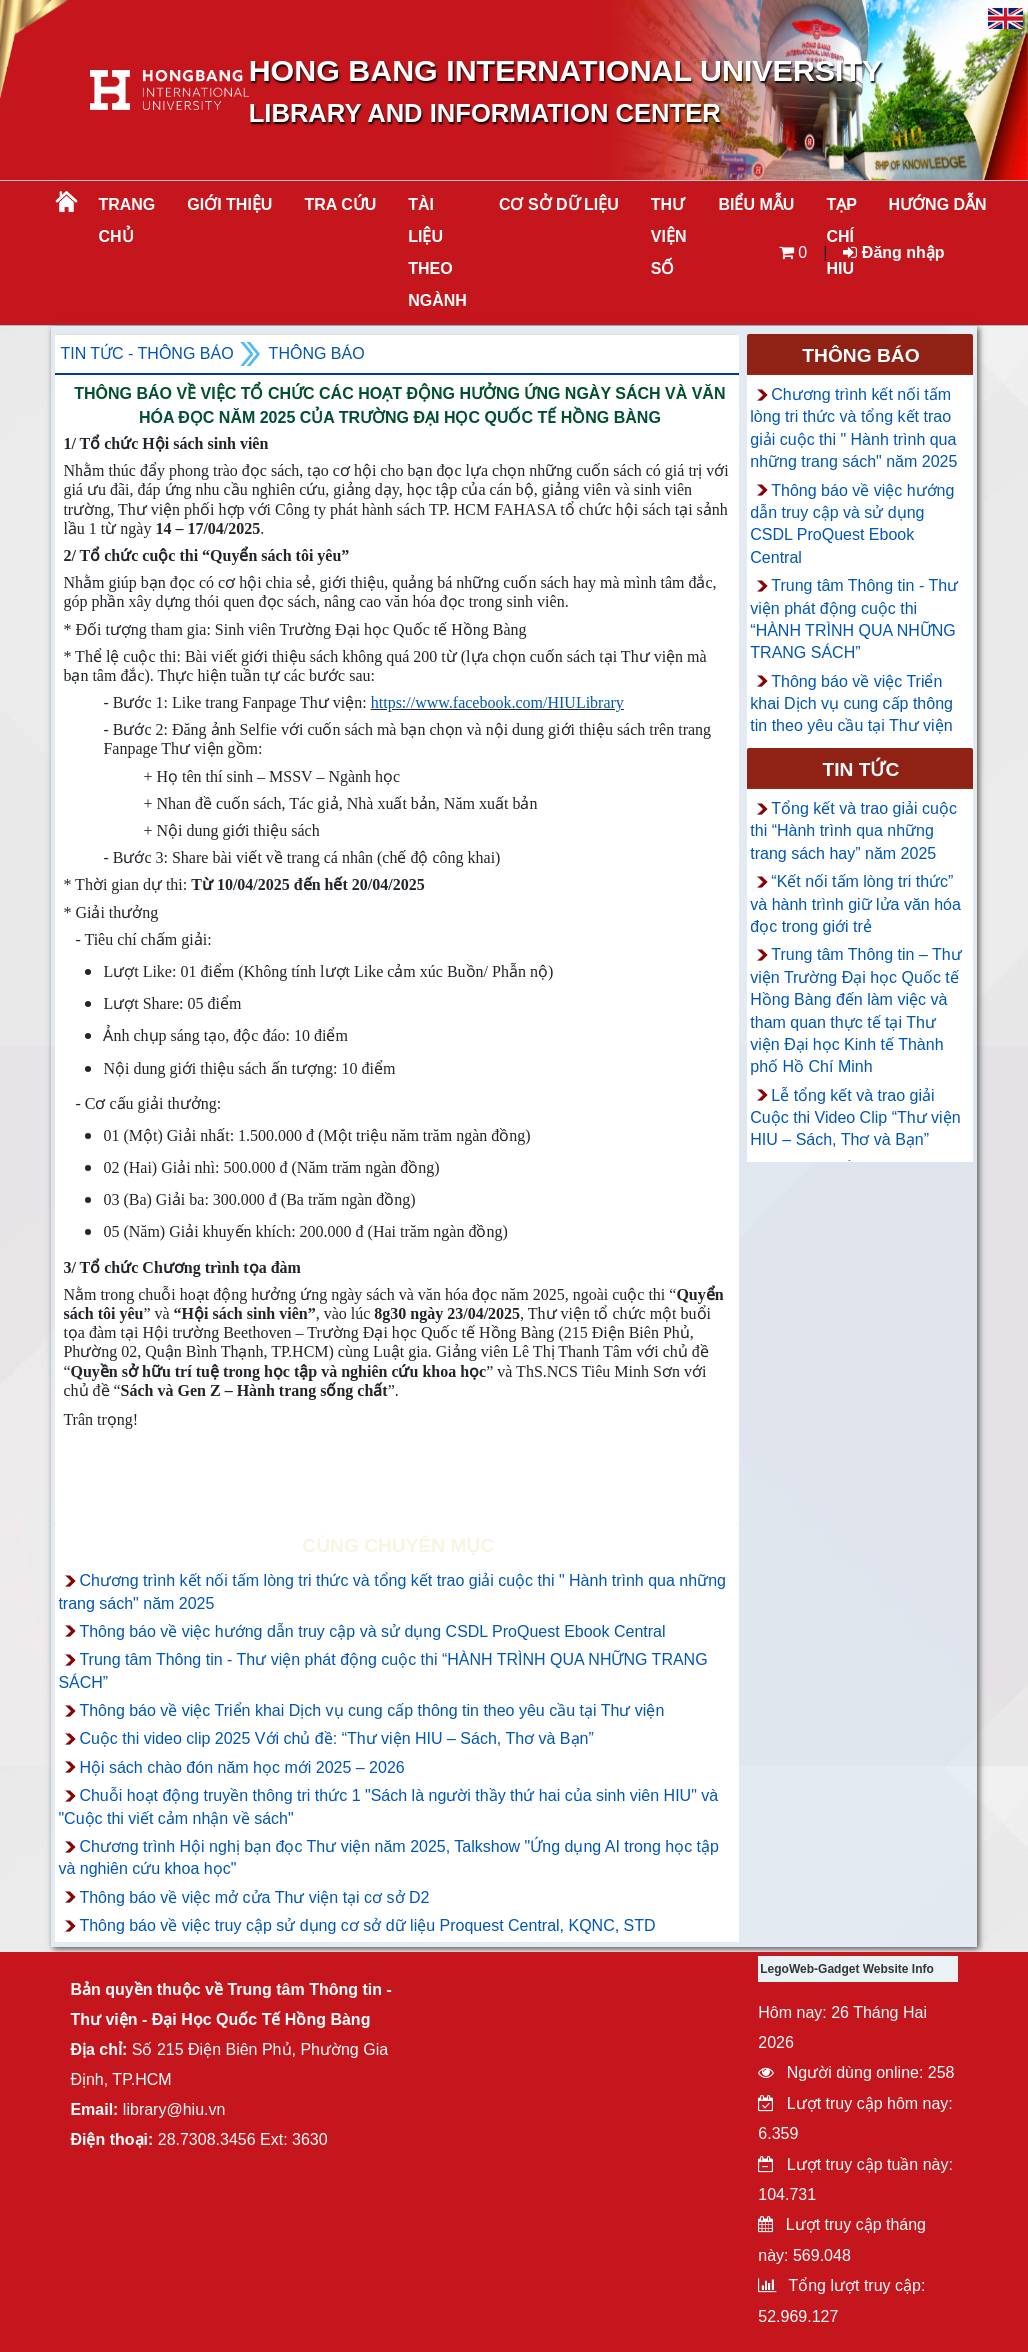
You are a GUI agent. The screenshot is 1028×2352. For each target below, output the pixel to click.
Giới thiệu (229, 204)
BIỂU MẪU (756, 204)
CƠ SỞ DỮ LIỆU (559, 204)
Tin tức (861, 769)
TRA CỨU (340, 204)
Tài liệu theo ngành (437, 252)
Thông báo (317, 353)
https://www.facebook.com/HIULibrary (497, 702)
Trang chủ (126, 220)
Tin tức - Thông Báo (146, 353)
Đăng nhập (893, 252)
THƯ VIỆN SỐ (669, 236)
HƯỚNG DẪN (938, 204)
